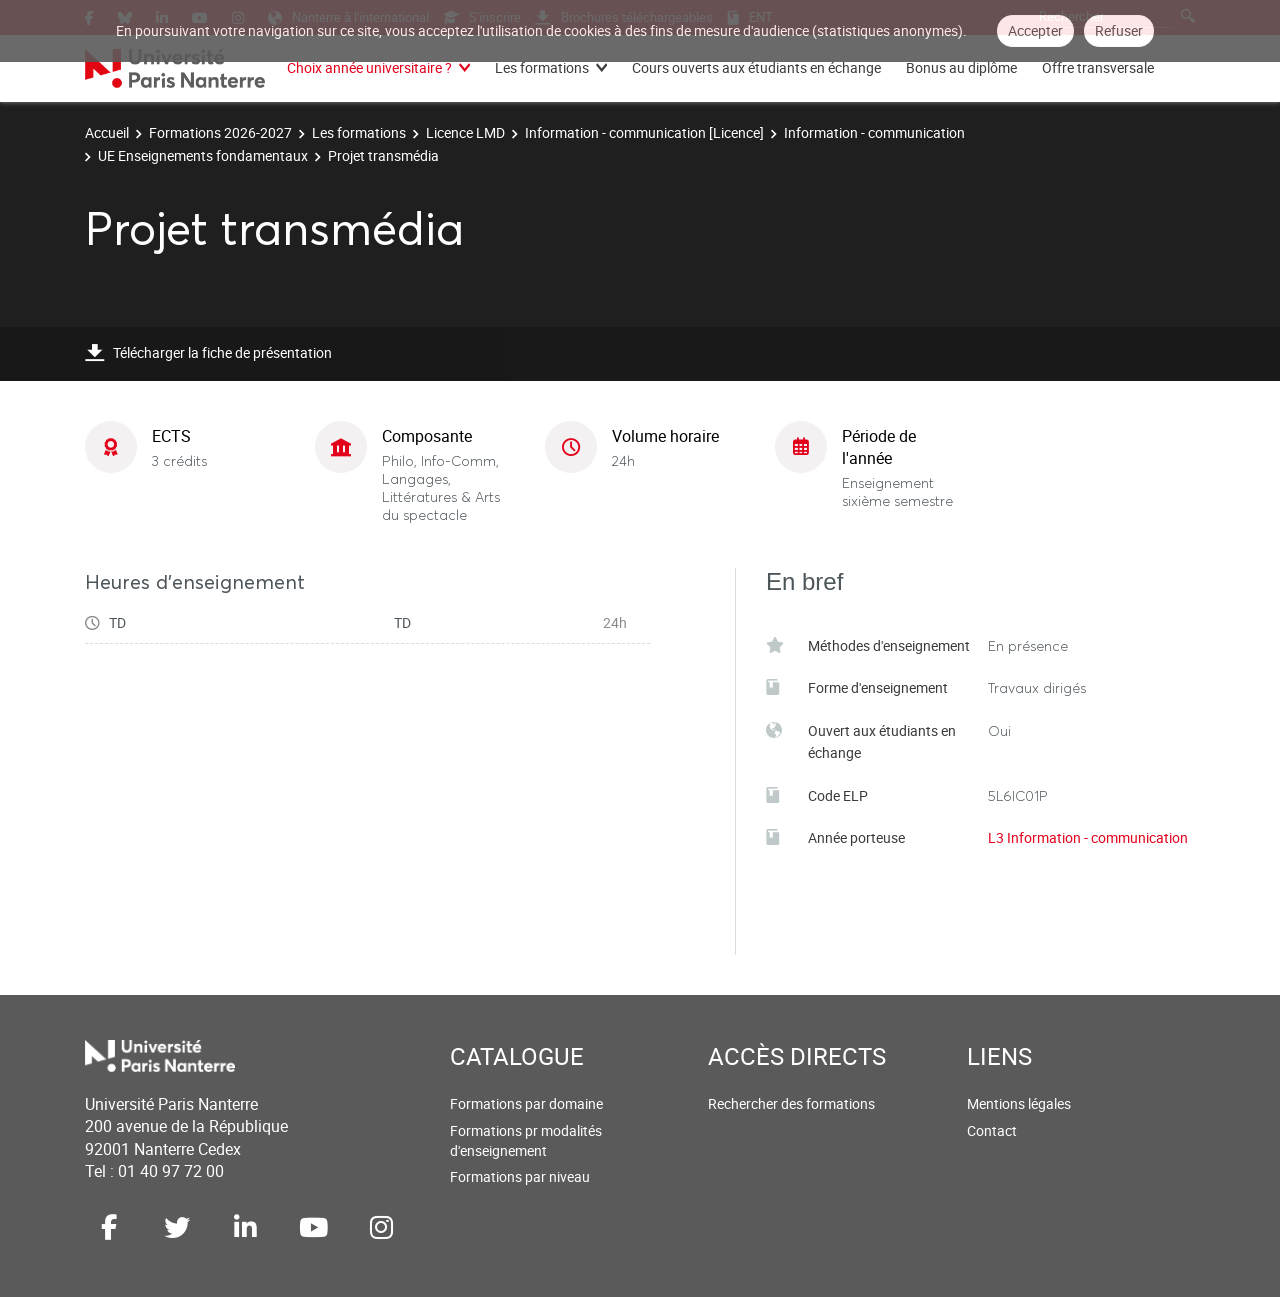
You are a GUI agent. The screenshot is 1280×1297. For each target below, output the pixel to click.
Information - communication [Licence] (644, 132)
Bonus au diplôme (961, 67)
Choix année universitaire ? (369, 67)
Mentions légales (1019, 1103)
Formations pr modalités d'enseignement (526, 1140)
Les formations (542, 67)
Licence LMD (465, 132)
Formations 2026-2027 (220, 132)
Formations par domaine (526, 1103)
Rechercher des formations (791, 1103)
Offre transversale (1098, 67)
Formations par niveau (520, 1176)
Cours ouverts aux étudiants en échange (756, 67)
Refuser (1119, 30)
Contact (992, 1130)
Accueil (107, 132)
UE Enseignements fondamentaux (203, 155)
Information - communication (874, 132)
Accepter (1035, 30)
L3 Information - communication (1088, 837)
